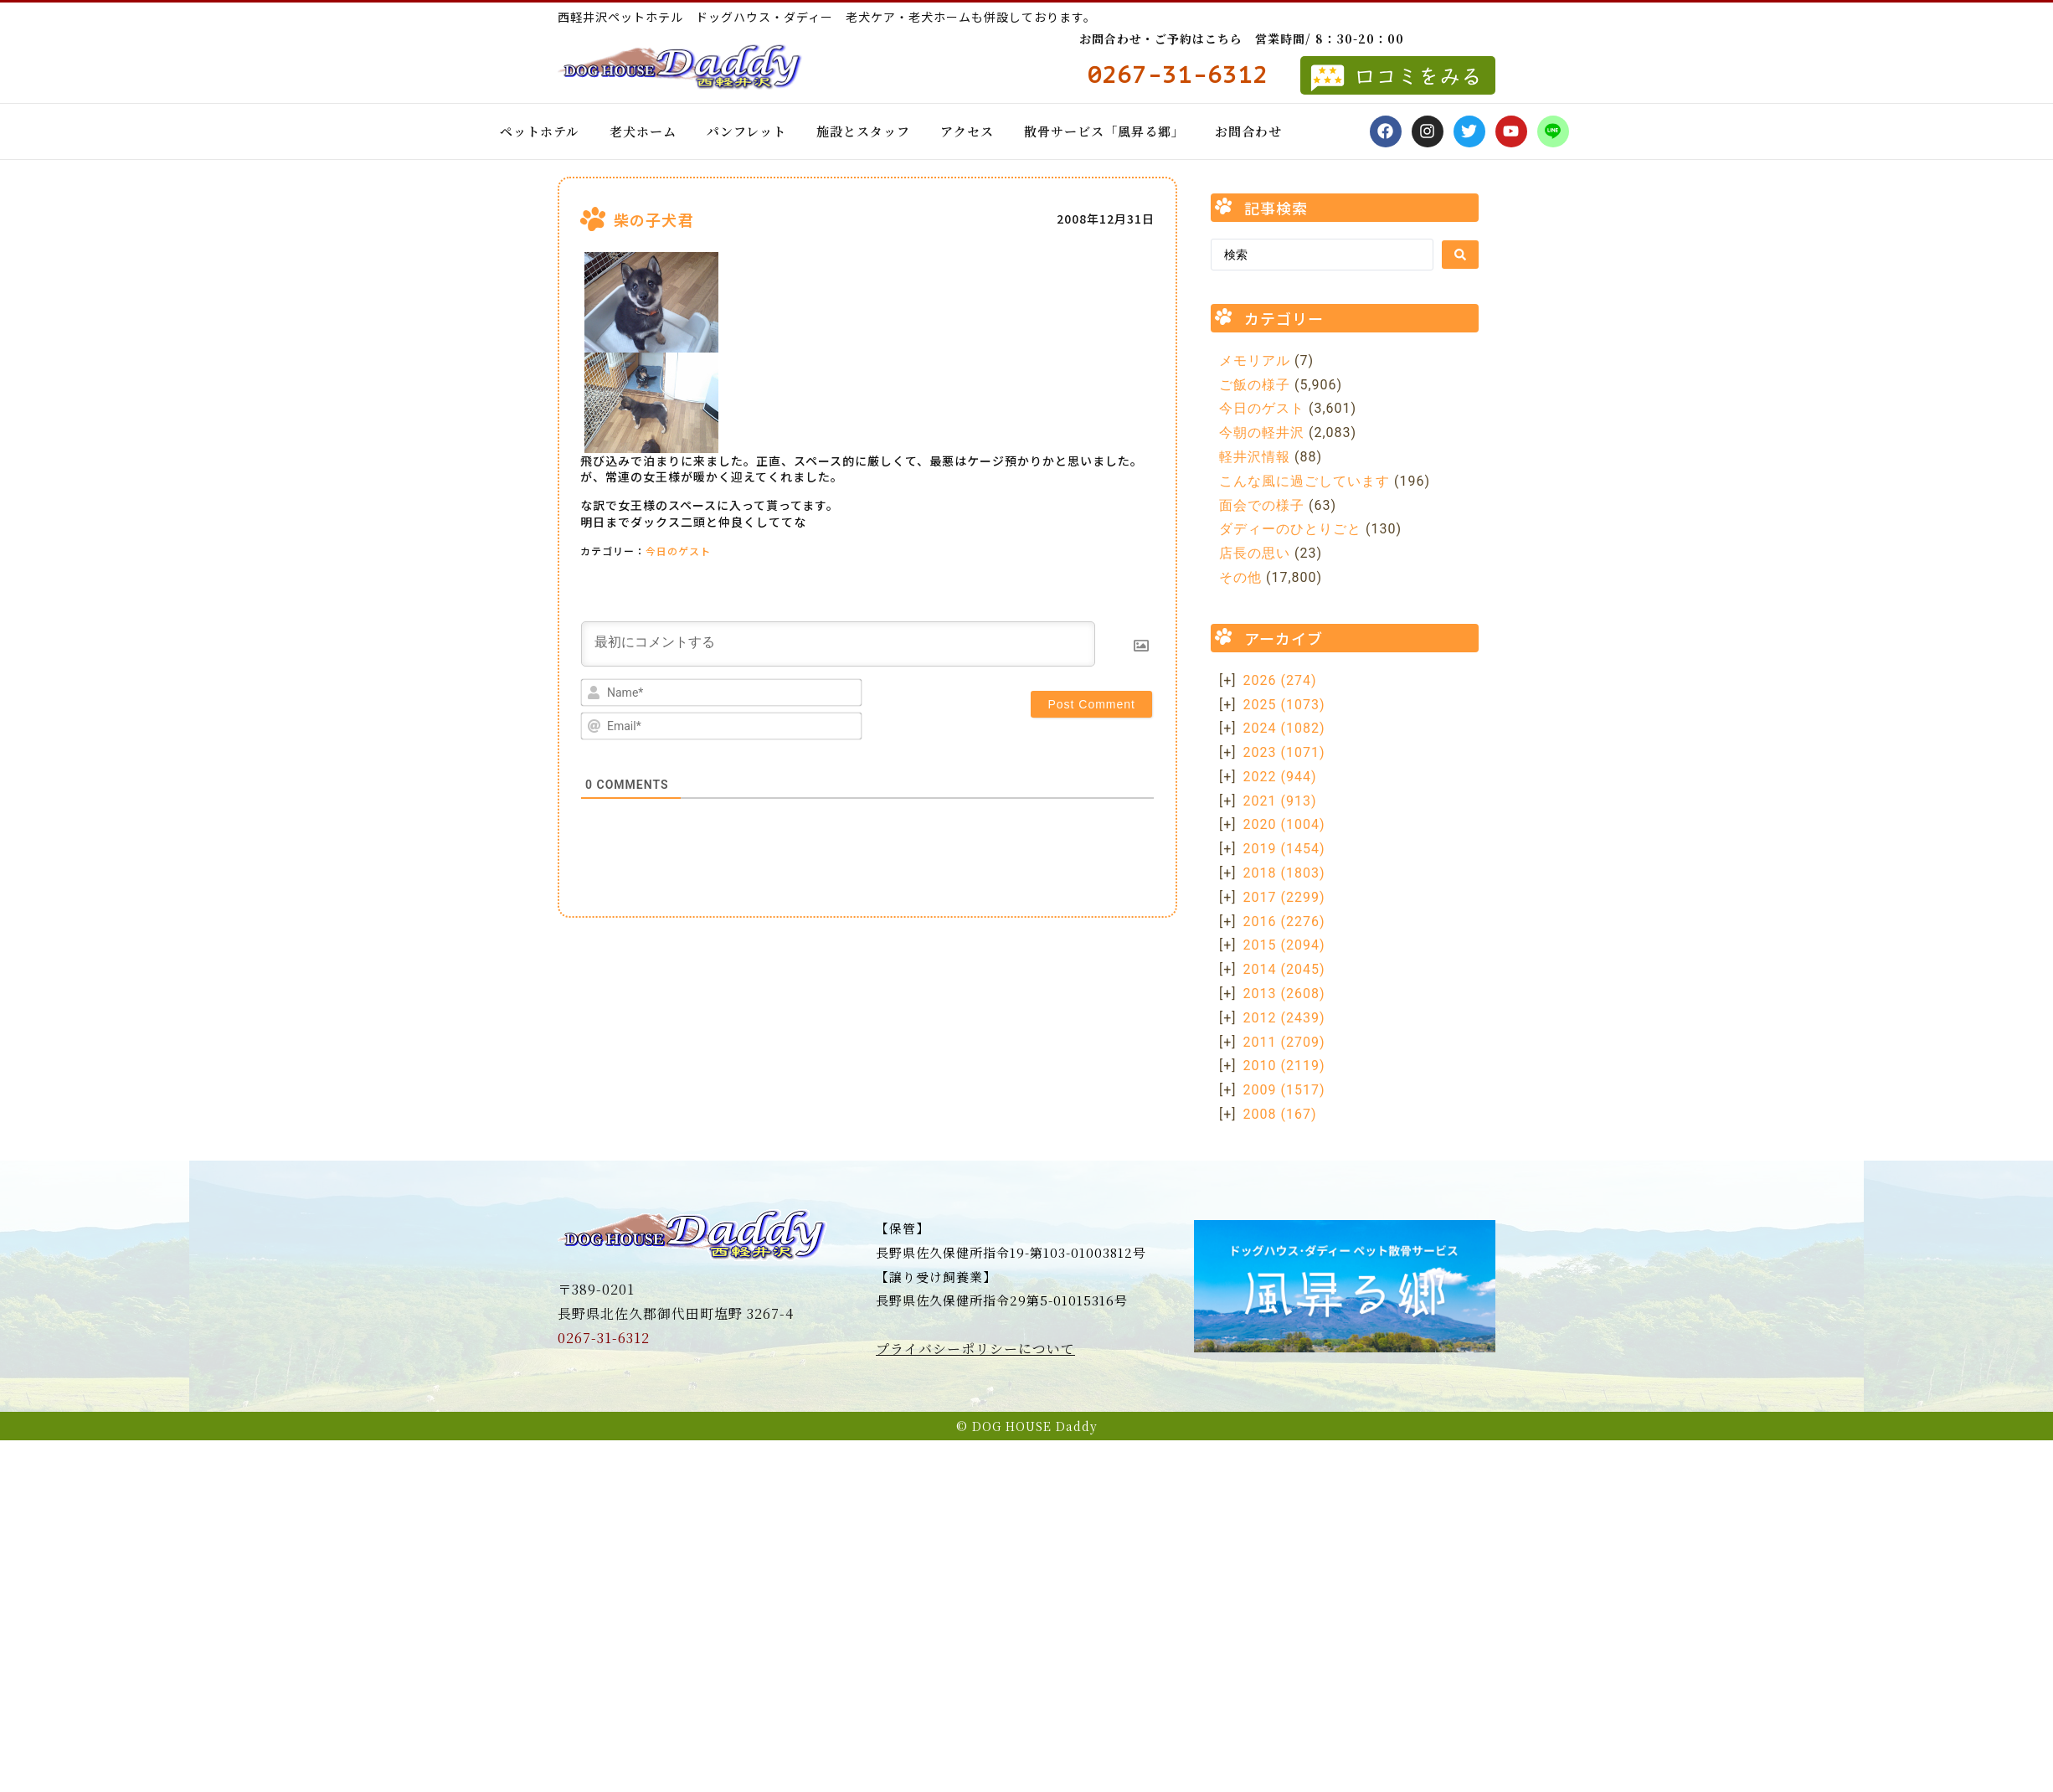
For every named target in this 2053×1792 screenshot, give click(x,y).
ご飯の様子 (1254, 385)
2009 (1284, 1090)
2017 (1284, 897)
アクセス (967, 131)
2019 (1284, 849)
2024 (1284, 728)
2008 (1280, 1114)
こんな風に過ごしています (1304, 481)
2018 (1284, 873)
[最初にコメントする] (838, 644)
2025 (1284, 705)
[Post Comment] (1091, 704)
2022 (1280, 777)
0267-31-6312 (604, 1337)
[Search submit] (1460, 254)
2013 (1284, 994)
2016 (1284, 921)
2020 (1284, 824)
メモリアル (1254, 360)
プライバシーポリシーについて (975, 1348)
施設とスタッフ (863, 131)
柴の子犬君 (653, 219)
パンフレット (746, 131)
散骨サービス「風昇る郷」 (1104, 131)
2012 (1284, 1018)
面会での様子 (1261, 505)
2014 (1284, 969)
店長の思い (1254, 553)
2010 (1284, 1066)
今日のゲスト (678, 550)
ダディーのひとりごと (1290, 529)
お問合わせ (1248, 131)
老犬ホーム (643, 131)
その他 (1240, 577)
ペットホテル (539, 131)
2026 (1280, 680)
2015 (1284, 945)
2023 (1284, 752)
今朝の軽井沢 (1261, 432)
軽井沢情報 (1254, 457)
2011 (1284, 1042)
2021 (1280, 801)
